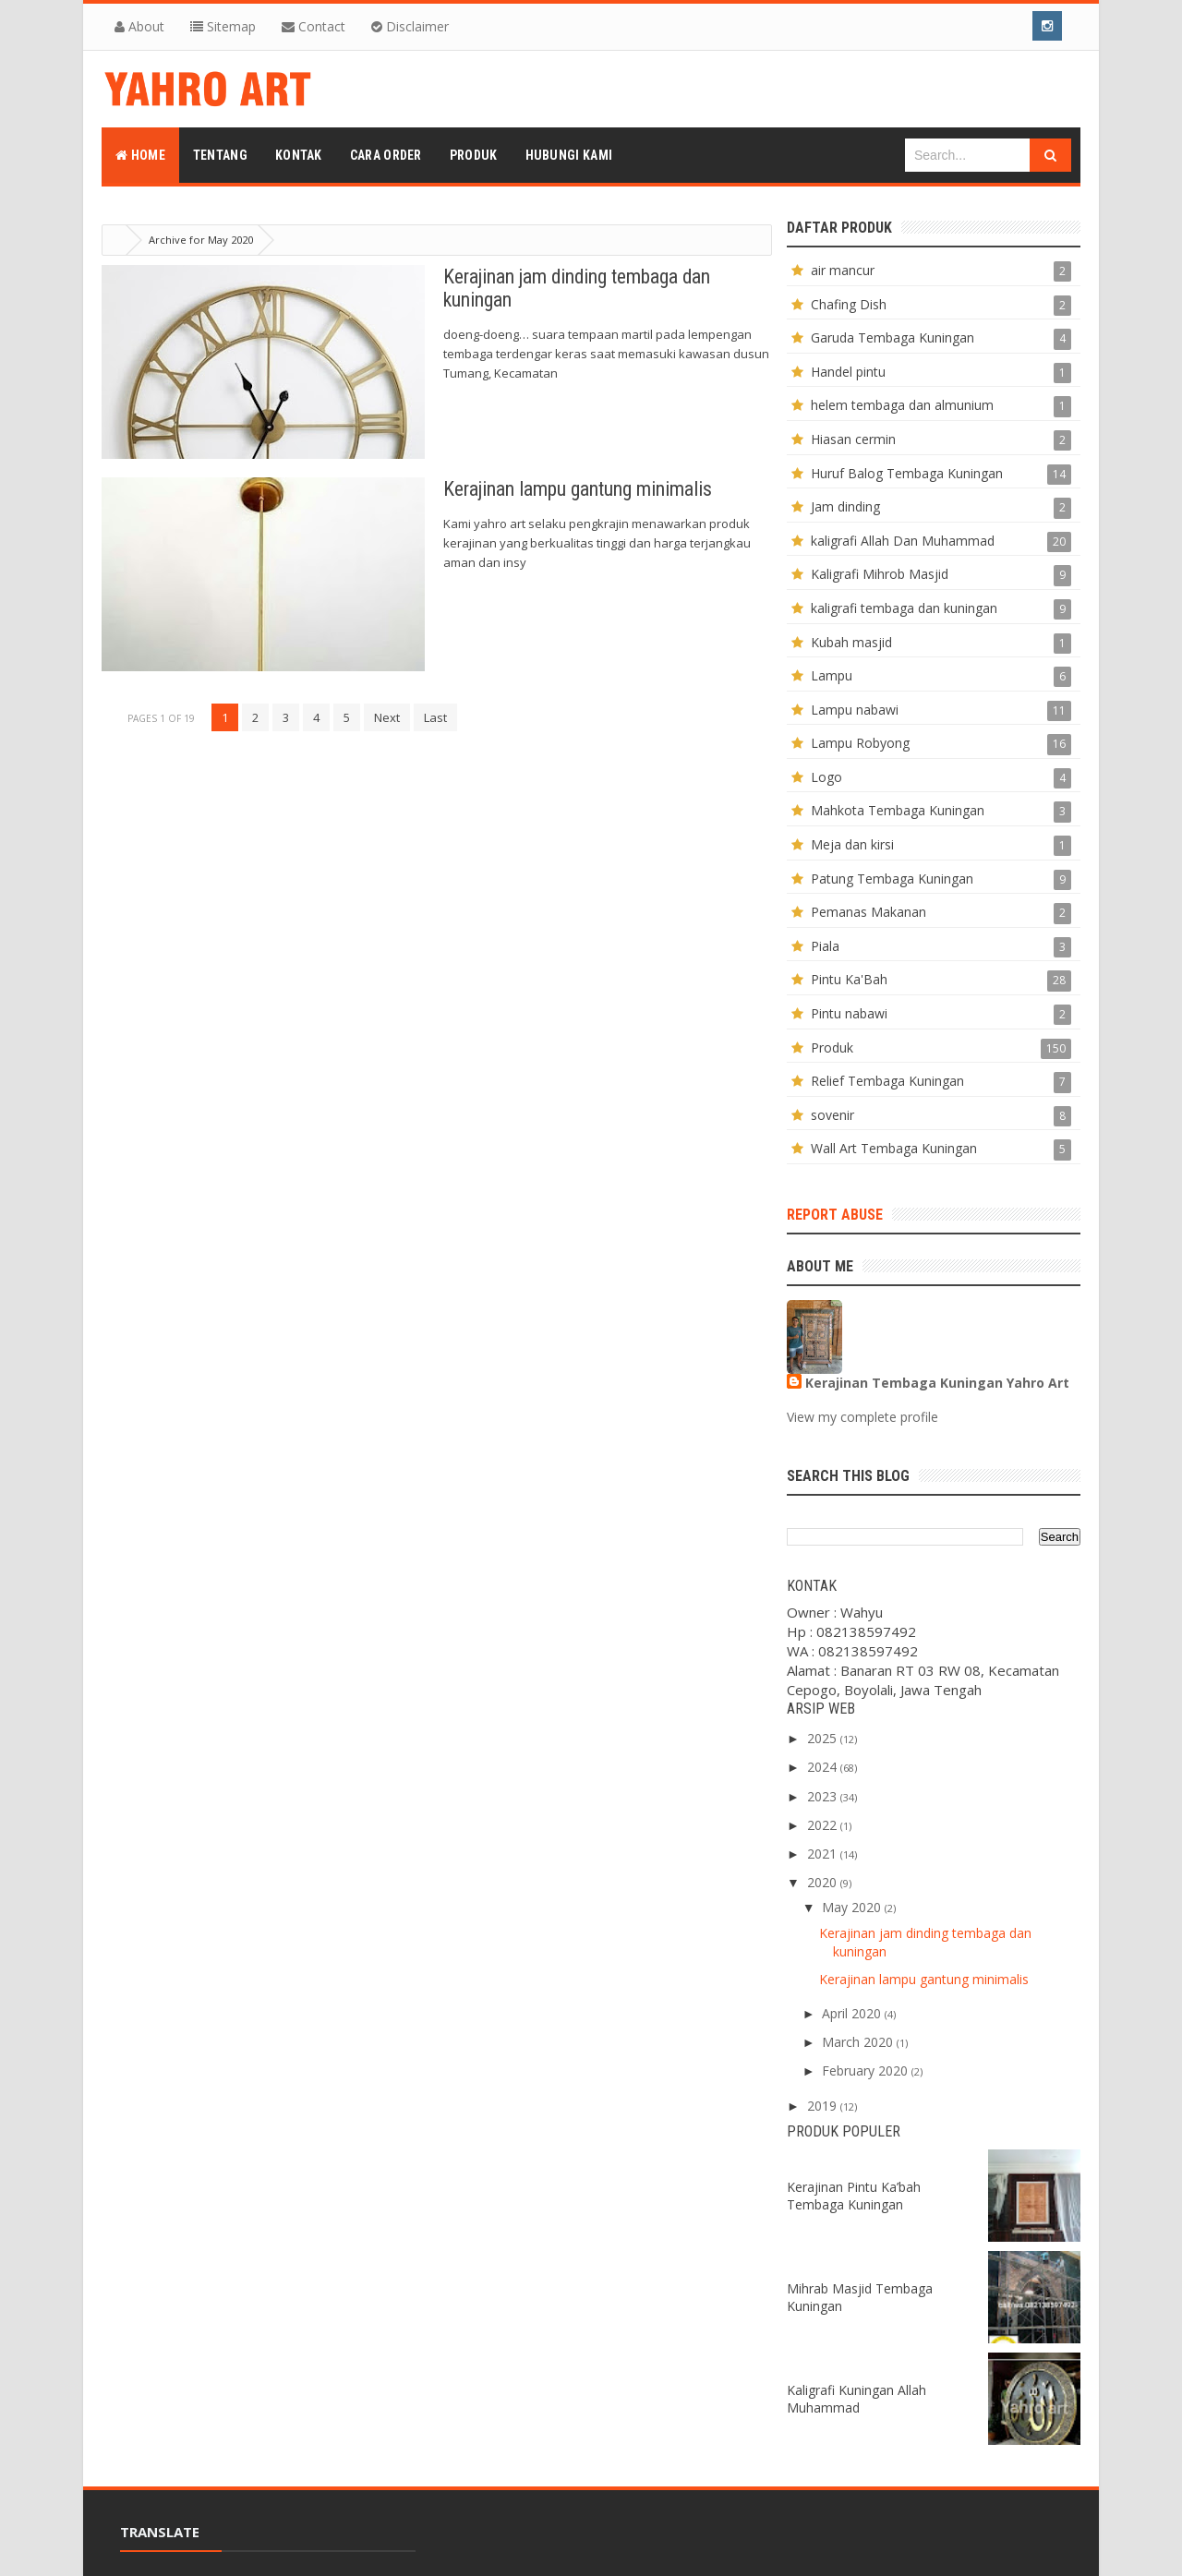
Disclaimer (410, 26)
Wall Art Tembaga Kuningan (894, 1148)
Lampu (831, 675)
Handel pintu (848, 371)
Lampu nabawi (855, 709)
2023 (822, 1796)
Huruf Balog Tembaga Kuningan (907, 473)
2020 (822, 1882)
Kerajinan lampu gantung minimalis (578, 488)
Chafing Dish (848, 304)
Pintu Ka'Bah (849, 979)
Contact (313, 26)
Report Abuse (835, 1214)
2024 (822, 1767)
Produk (832, 1047)
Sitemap (223, 26)
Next (387, 717)
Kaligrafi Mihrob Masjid (879, 574)
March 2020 (857, 2042)
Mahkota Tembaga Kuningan (897, 810)
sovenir (832, 1115)
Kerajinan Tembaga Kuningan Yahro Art (937, 1382)
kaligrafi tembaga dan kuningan (904, 608)
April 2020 (851, 2013)
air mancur (842, 270)
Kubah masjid (851, 642)
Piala (825, 946)
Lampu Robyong (860, 743)
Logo (826, 777)
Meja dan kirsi (852, 844)
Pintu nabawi (849, 1013)
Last (435, 717)
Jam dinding (845, 506)
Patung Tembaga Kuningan (892, 878)
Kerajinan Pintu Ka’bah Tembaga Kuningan (854, 2195)
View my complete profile (862, 1417)
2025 (822, 1738)
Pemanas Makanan (868, 912)
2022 (822, 1825)
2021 (822, 1853)
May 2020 (851, 1907)
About (139, 26)
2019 (822, 2105)
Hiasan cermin (853, 439)
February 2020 (865, 2070)
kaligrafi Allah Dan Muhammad (903, 540)
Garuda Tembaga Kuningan (892, 337)
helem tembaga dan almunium (902, 405)
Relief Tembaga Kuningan (887, 1080)
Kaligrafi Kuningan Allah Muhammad (856, 2398)
